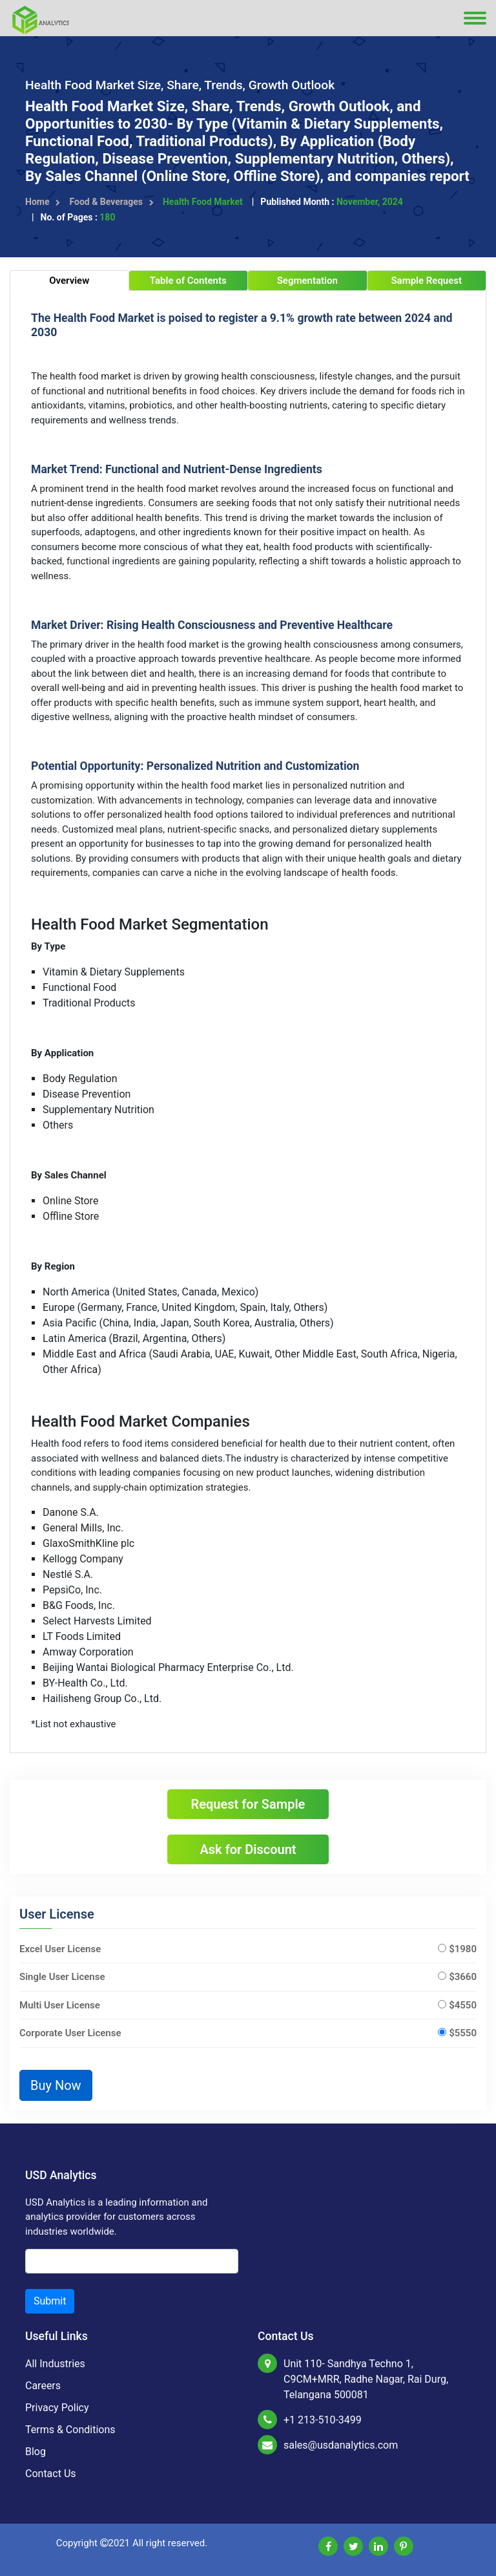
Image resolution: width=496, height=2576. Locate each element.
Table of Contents (188, 280)
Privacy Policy (57, 2407)
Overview (69, 280)
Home (42, 202)
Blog (35, 2451)
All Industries (55, 2364)
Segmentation (307, 280)
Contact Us (50, 2473)
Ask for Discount (248, 1849)
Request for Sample (248, 1804)
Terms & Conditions (70, 2429)
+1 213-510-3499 (323, 2420)
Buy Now (55, 2085)
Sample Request (426, 280)
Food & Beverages (111, 202)
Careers (43, 2385)
